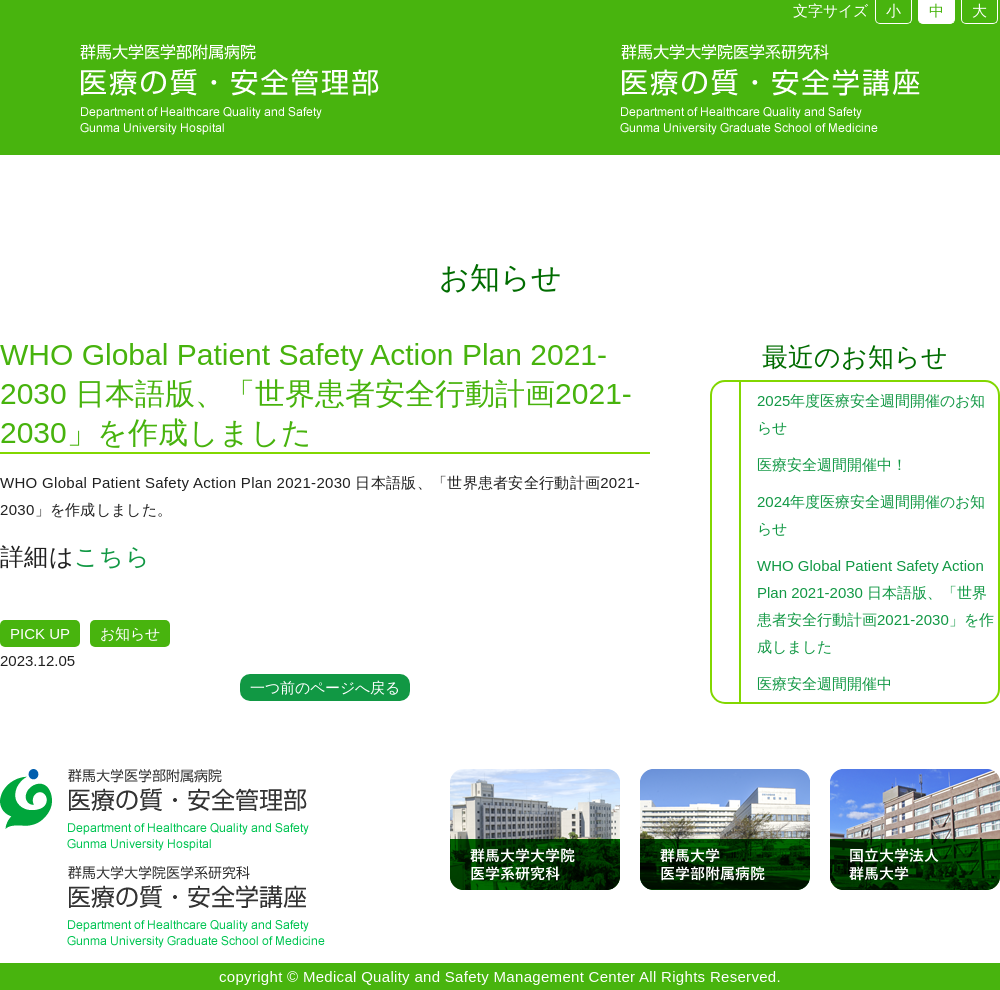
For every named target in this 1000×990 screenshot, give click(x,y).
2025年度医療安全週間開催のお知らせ (871, 414)
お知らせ (130, 633)
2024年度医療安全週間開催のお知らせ (871, 515)
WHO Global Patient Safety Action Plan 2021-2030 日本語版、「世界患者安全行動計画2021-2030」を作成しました (875, 606)
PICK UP (40, 633)
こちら (112, 556)
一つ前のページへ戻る (325, 687)
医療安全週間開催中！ (832, 464)
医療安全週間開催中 (824, 683)
